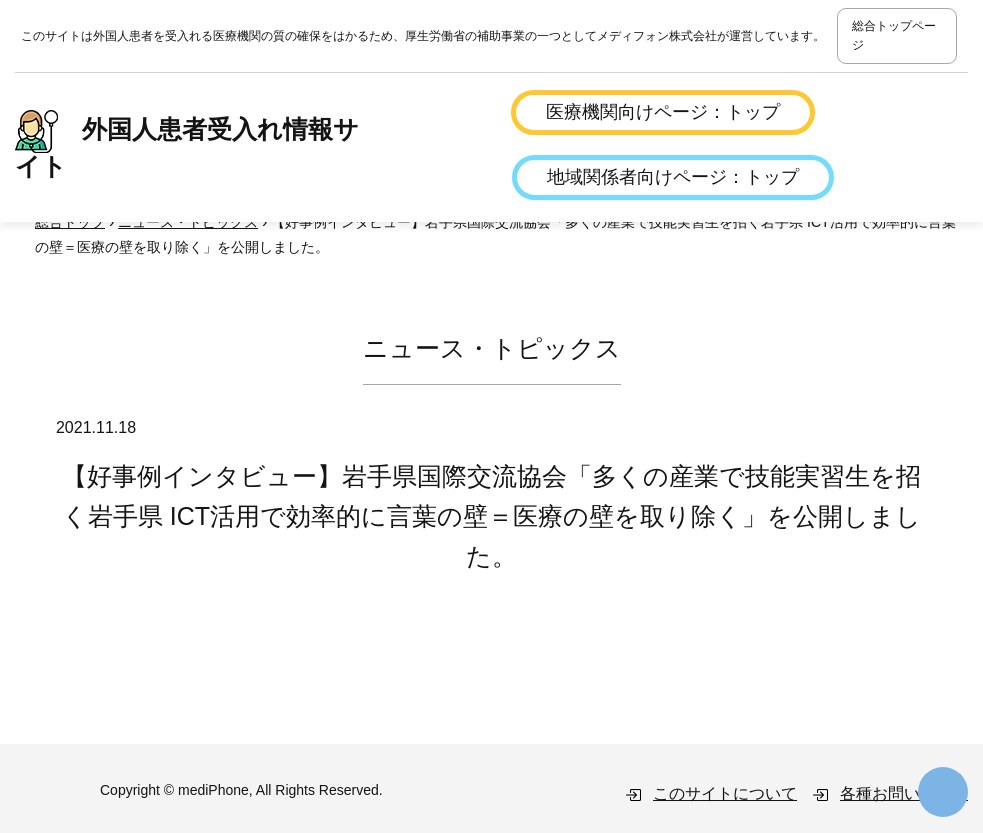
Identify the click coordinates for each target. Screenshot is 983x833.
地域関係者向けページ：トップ (673, 177)
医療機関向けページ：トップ (663, 112)
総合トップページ (894, 35)
